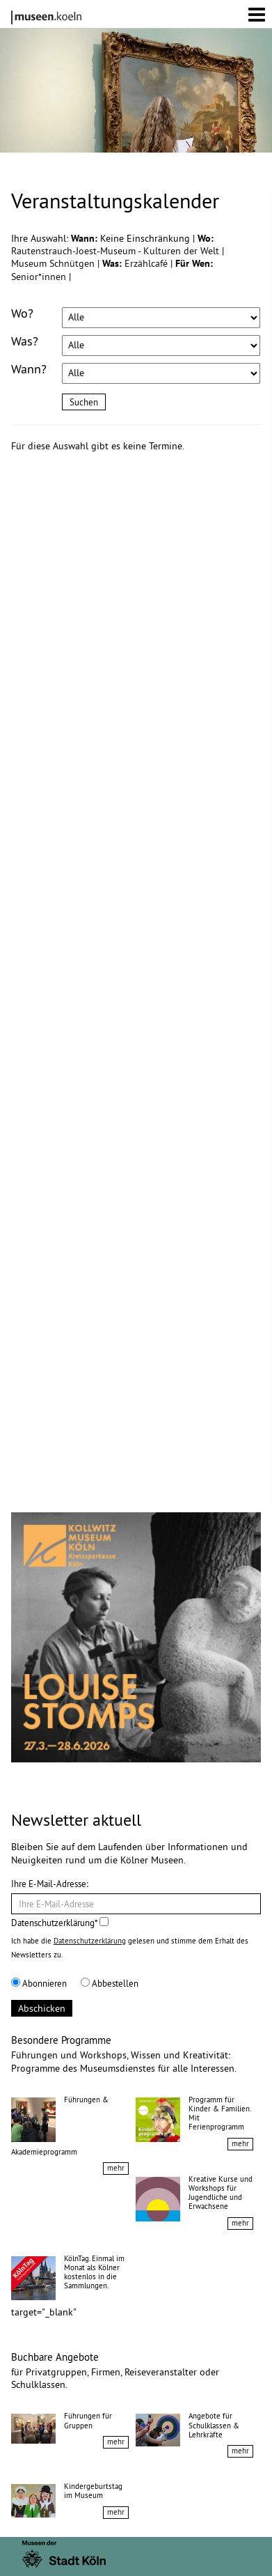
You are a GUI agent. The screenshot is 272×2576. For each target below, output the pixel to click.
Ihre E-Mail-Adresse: (49, 1883)
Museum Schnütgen (54, 263)
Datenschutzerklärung (90, 1941)
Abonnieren (39, 1983)
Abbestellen (109, 1983)
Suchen (84, 402)
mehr (116, 2168)
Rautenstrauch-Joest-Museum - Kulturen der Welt (116, 251)
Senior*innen (40, 276)
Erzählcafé (147, 263)
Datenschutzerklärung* (60, 1922)
